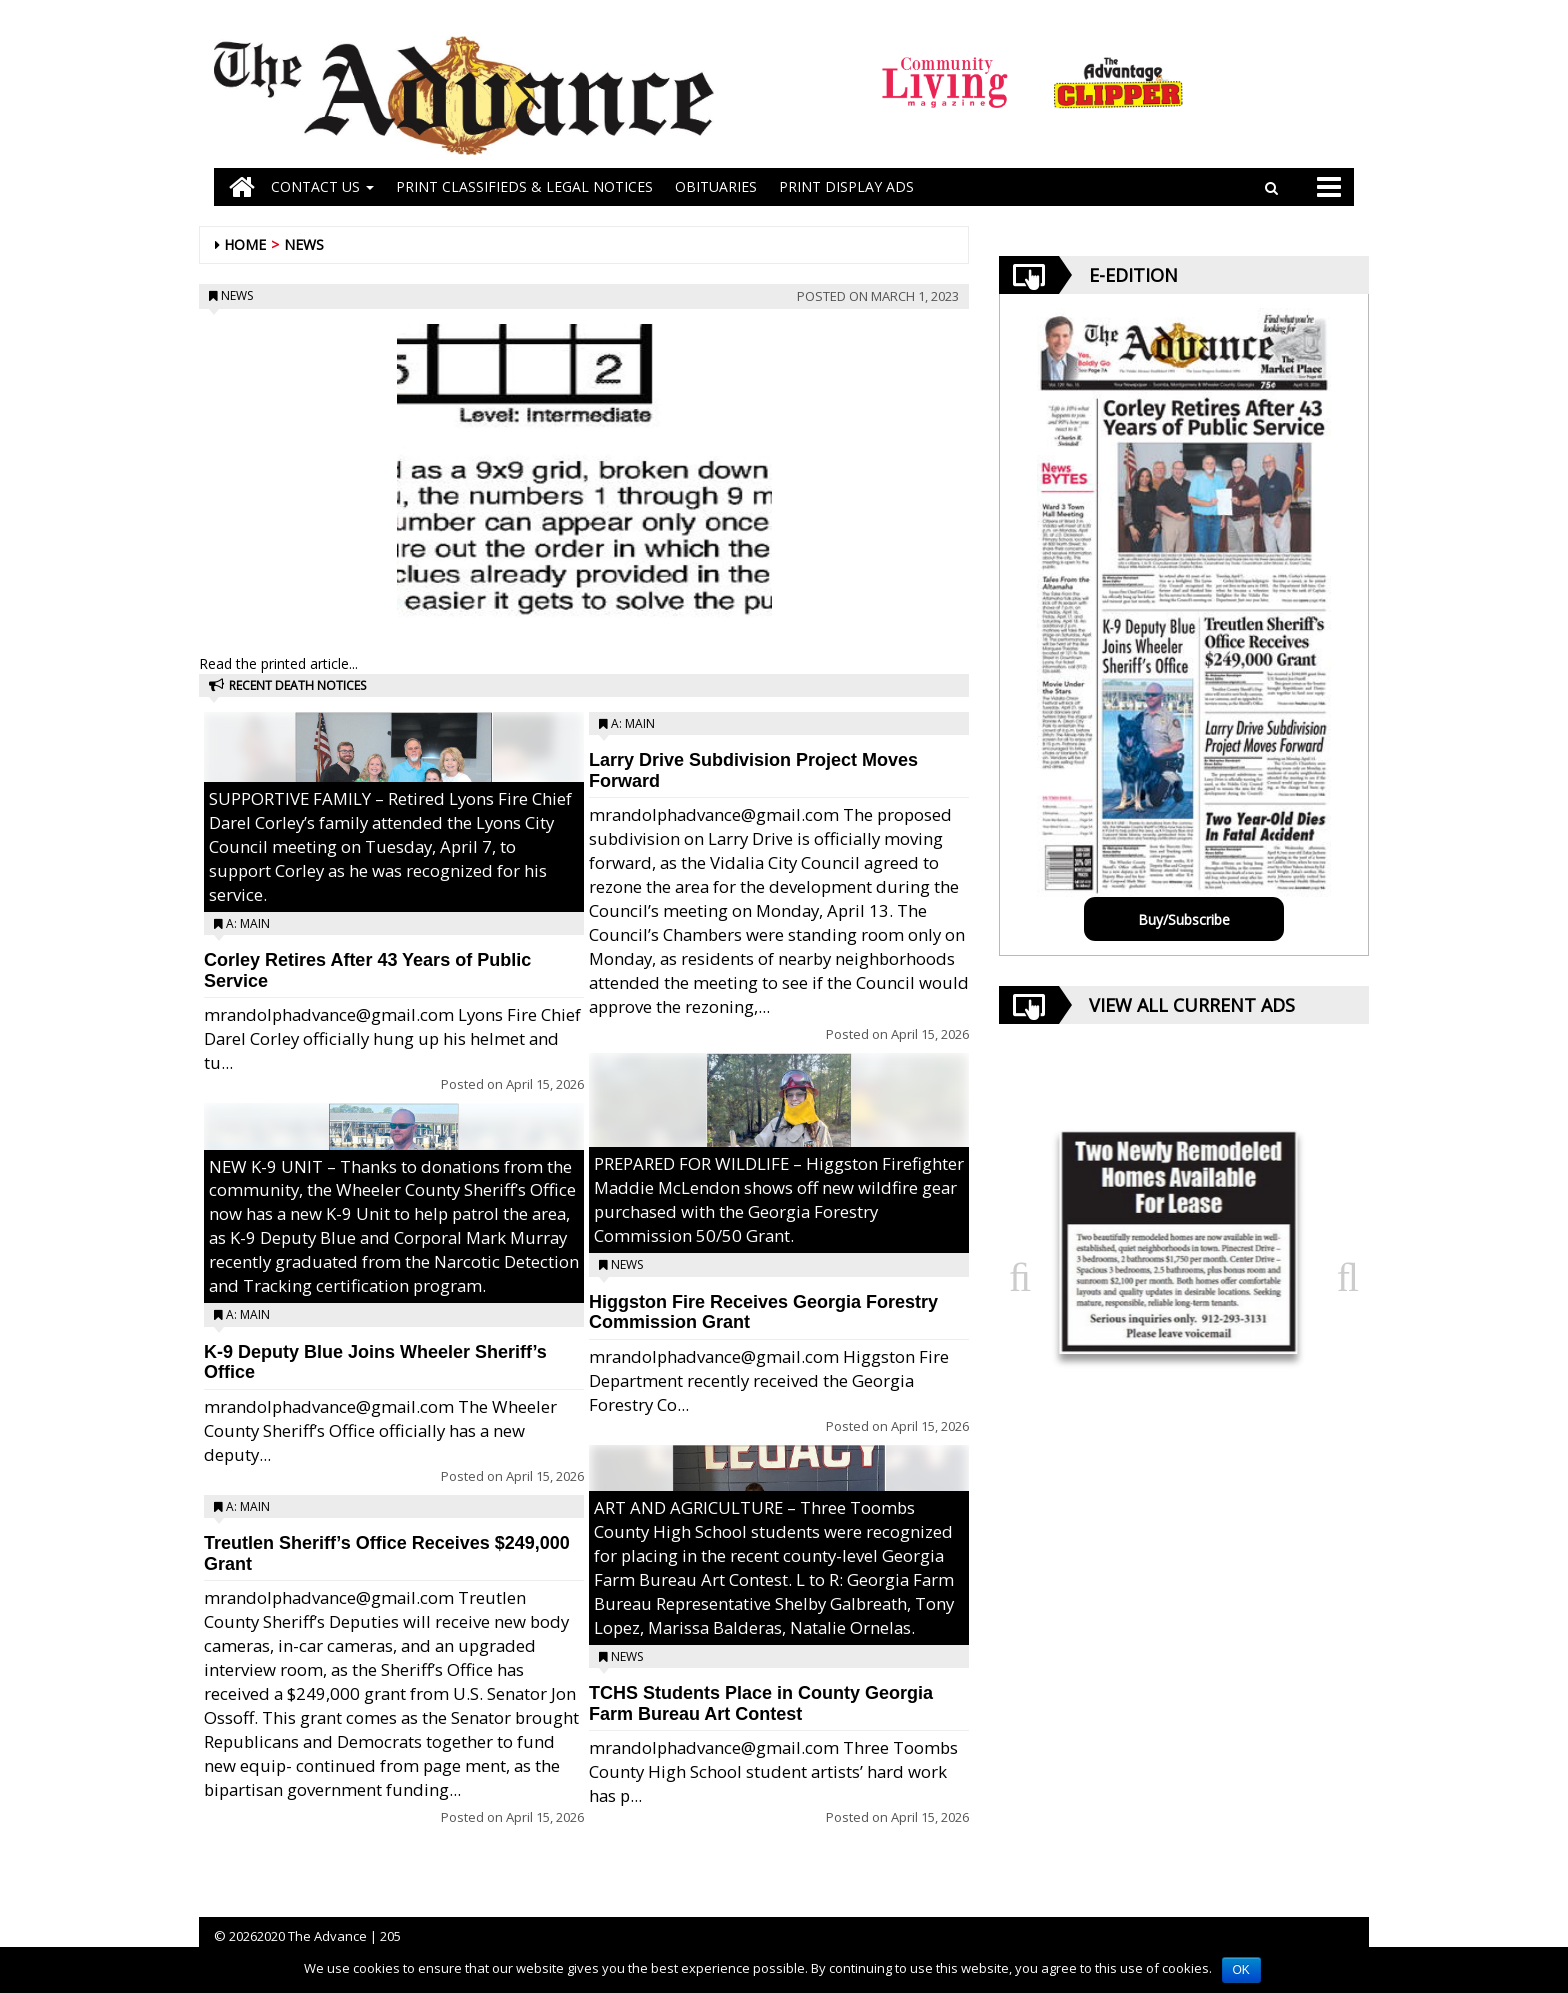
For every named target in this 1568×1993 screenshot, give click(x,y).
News (304, 244)
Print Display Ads (846, 186)
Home (245, 244)
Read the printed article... (278, 663)
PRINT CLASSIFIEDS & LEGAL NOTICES (524, 186)
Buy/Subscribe (1184, 919)
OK (1241, 1970)
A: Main (248, 923)
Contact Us (322, 186)
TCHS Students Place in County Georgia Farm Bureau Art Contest (761, 1703)
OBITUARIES (716, 186)
